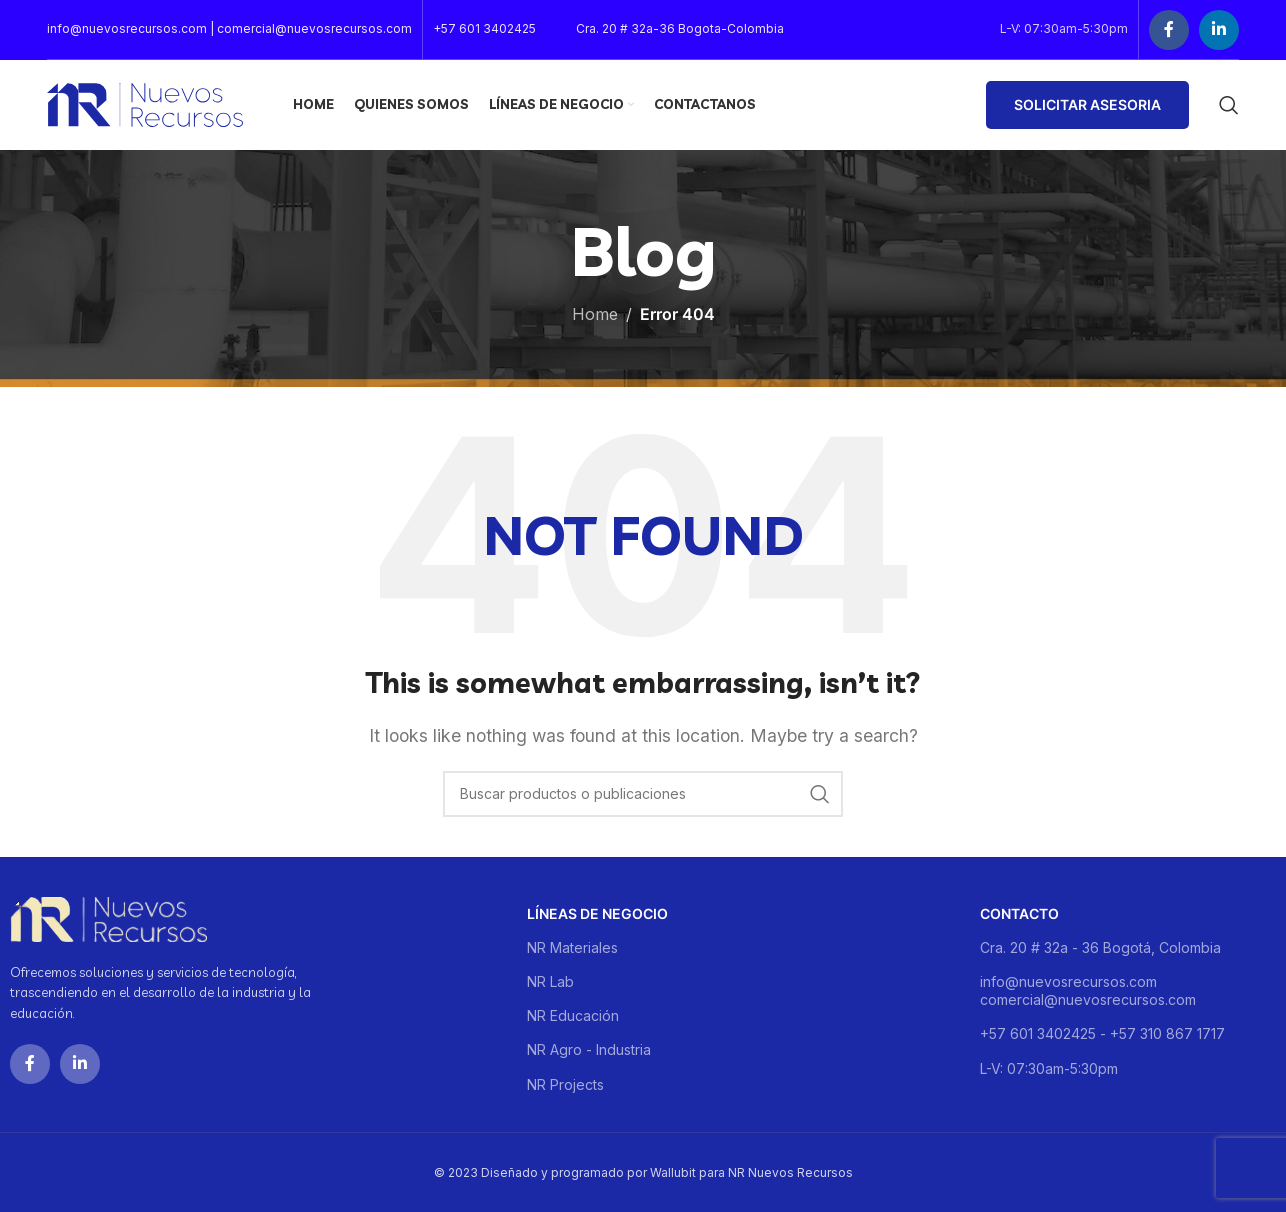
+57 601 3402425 (484, 28)
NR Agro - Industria (589, 1049)
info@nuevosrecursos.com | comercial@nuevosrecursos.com (229, 28)
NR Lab (550, 981)
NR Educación (573, 1015)
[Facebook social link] (1169, 30)
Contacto (1019, 913)
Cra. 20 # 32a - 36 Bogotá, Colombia (1100, 947)
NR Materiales (572, 947)
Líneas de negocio (597, 913)
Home (595, 314)
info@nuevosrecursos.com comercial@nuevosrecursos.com (1088, 990)
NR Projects (565, 1084)
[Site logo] (145, 103)
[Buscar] (1229, 105)
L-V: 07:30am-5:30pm (1049, 1068)
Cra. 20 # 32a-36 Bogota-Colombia (680, 28)
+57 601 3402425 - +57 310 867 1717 (1102, 1033)
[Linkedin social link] (1219, 30)
